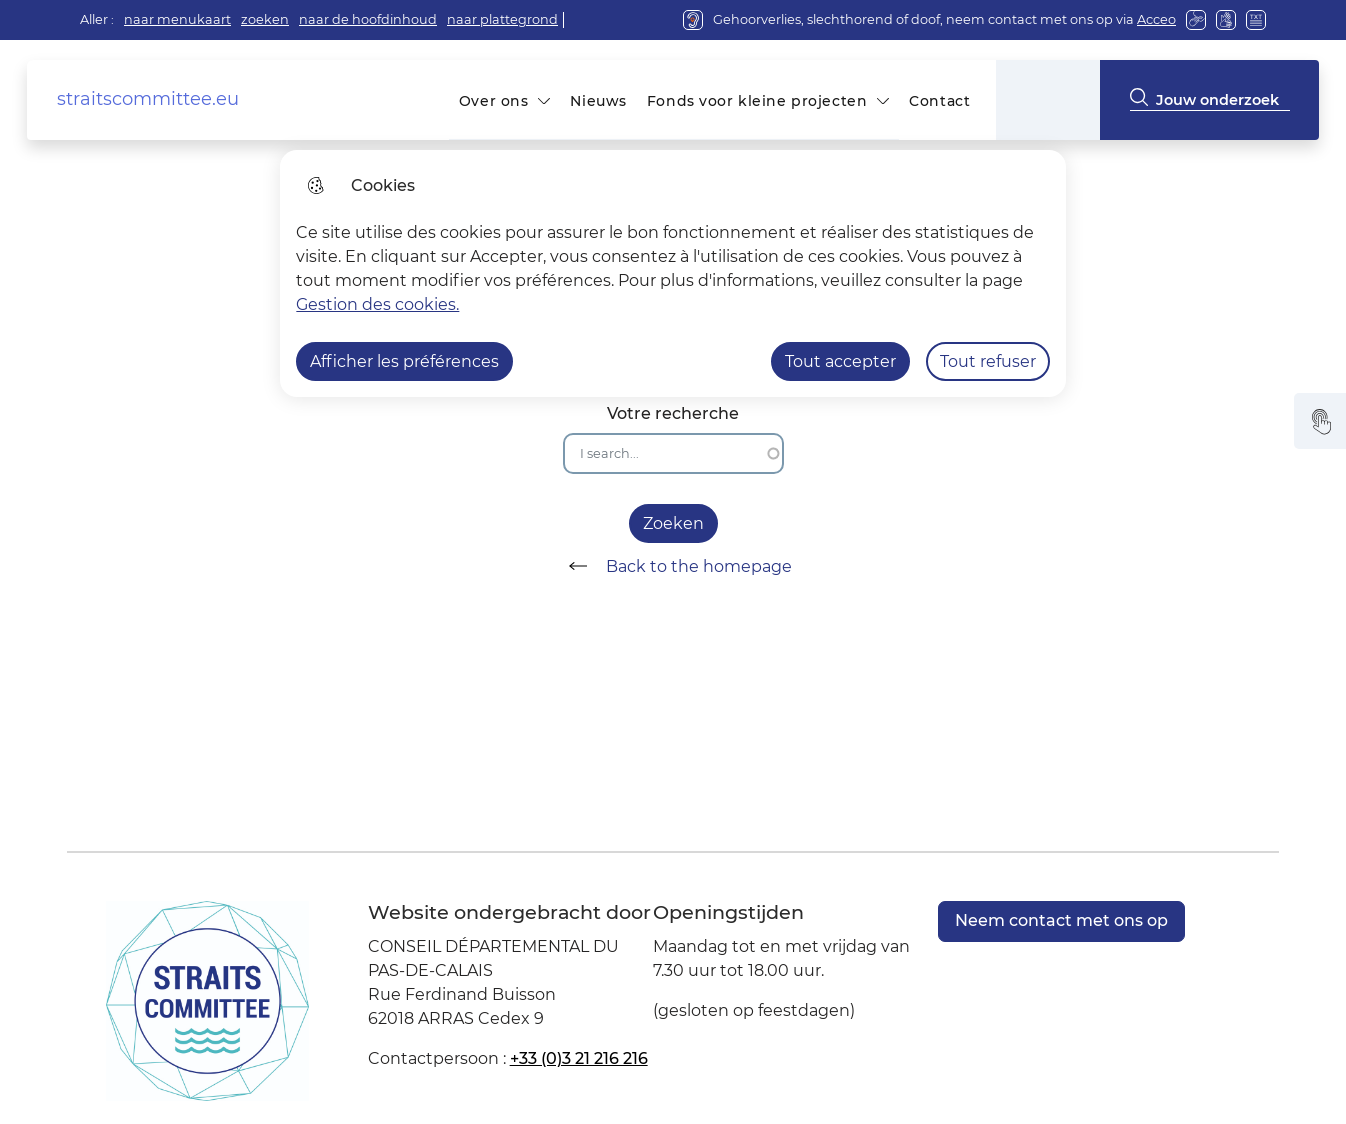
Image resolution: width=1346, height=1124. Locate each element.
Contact (939, 101)
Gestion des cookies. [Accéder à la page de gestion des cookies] (377, 304)
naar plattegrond (502, 19)
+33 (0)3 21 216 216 (579, 1058)
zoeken (265, 19)
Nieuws (598, 101)
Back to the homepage (673, 566)
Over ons (494, 101)
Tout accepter (840, 361)
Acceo (1156, 19)
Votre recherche (673, 413)
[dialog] (672, 273)
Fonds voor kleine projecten (757, 101)
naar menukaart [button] (177, 19)
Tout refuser (988, 361)
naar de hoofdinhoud (368, 19)
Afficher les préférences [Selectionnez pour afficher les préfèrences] (404, 361)
